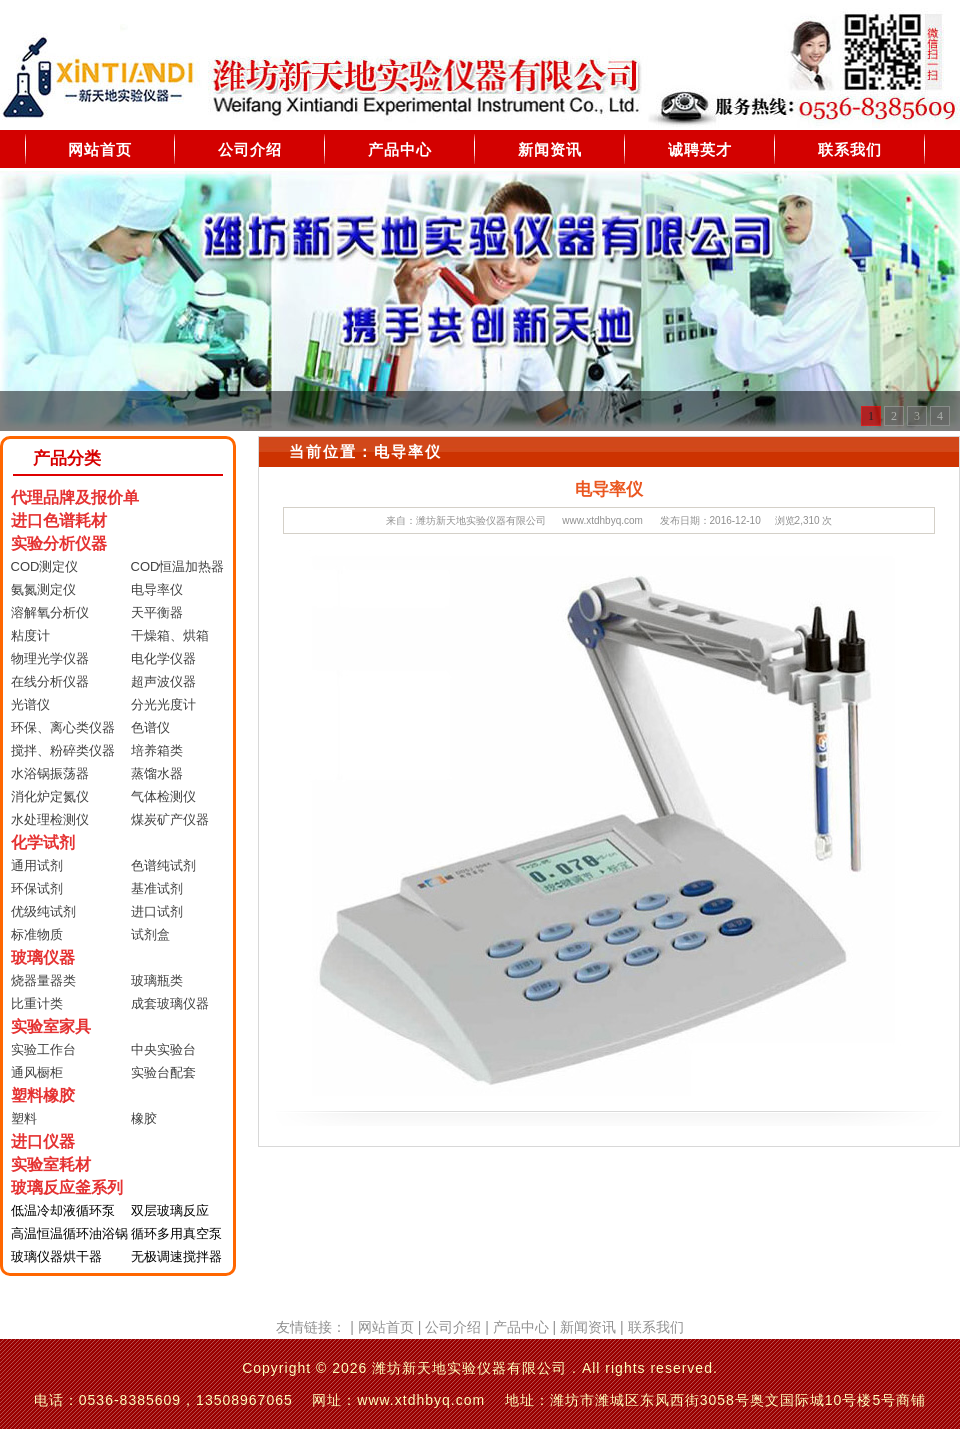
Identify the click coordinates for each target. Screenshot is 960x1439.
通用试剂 (37, 865)
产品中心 (400, 149)
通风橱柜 (37, 1072)
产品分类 (67, 458)
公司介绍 (250, 149)
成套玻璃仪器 (170, 1003)
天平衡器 (157, 612)
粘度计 (30, 635)
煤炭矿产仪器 (170, 819)
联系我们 (850, 149)
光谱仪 (30, 704)
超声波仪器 (163, 681)
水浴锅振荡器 (50, 773)
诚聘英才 (700, 149)
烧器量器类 (43, 980)
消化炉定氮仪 (50, 796)
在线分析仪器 (50, 681)
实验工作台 (43, 1049)
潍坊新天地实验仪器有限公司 (481, 520)
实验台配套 (163, 1072)
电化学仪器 (163, 658)
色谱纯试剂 (163, 865)
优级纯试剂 (43, 911)
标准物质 (37, 934)
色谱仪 (150, 727)
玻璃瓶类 (157, 980)
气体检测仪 (163, 796)
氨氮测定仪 (43, 589)
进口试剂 (157, 911)
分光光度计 (163, 704)
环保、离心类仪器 (63, 727)
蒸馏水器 (157, 773)
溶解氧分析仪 (50, 612)
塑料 (24, 1118)
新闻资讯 (550, 149)
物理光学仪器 (50, 658)
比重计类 (37, 1003)
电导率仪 (157, 589)
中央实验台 (163, 1049)
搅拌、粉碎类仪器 (63, 750)
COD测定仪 (45, 566)
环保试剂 (37, 888)
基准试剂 (157, 888)
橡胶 (144, 1118)
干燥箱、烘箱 (170, 635)
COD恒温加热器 (178, 566)
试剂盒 (150, 934)
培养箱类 (157, 750)
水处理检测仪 (50, 819)
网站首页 (100, 149)
